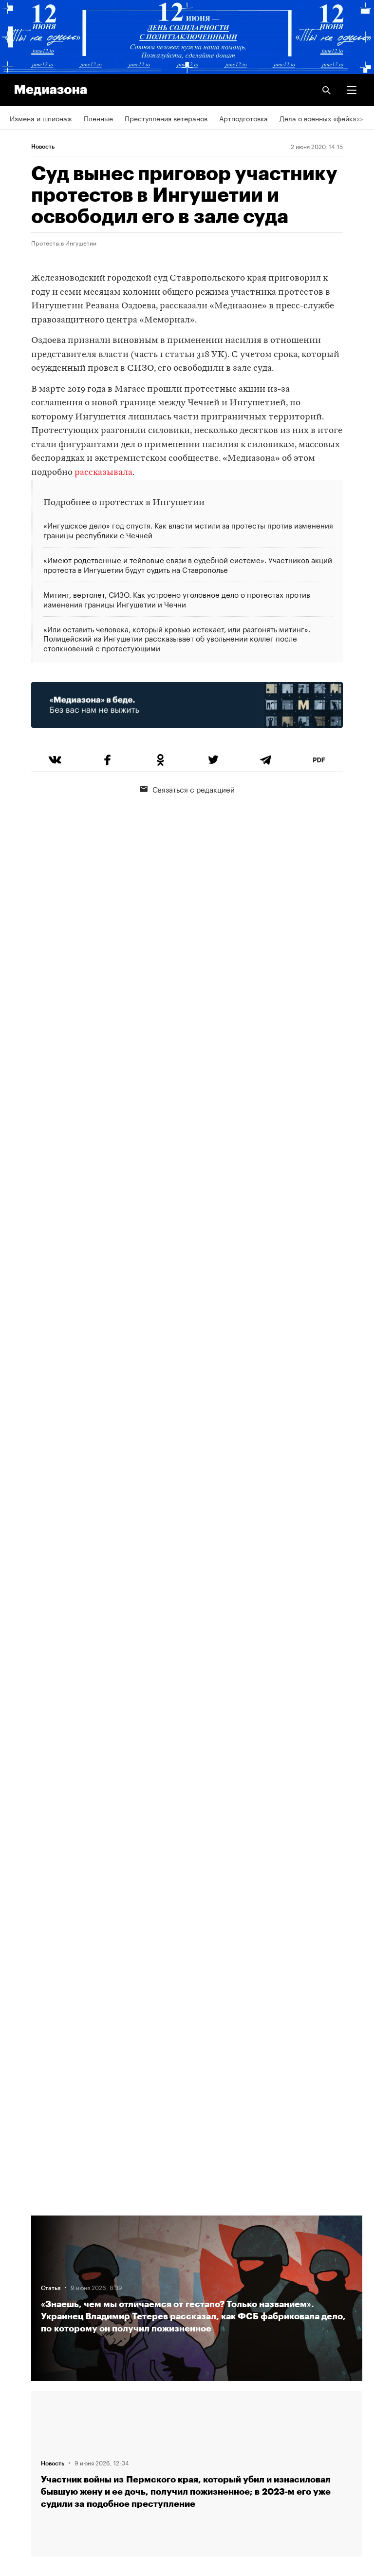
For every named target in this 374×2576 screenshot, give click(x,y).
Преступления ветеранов (166, 118)
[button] (351, 90)
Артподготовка (243, 118)
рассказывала (103, 473)
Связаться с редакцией (187, 789)
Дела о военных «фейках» (321, 118)
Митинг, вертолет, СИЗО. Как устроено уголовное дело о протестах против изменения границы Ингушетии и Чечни (176, 598)
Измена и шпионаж (41, 118)
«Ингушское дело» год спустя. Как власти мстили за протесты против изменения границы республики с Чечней (188, 530)
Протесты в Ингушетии (63, 242)
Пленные (98, 118)
